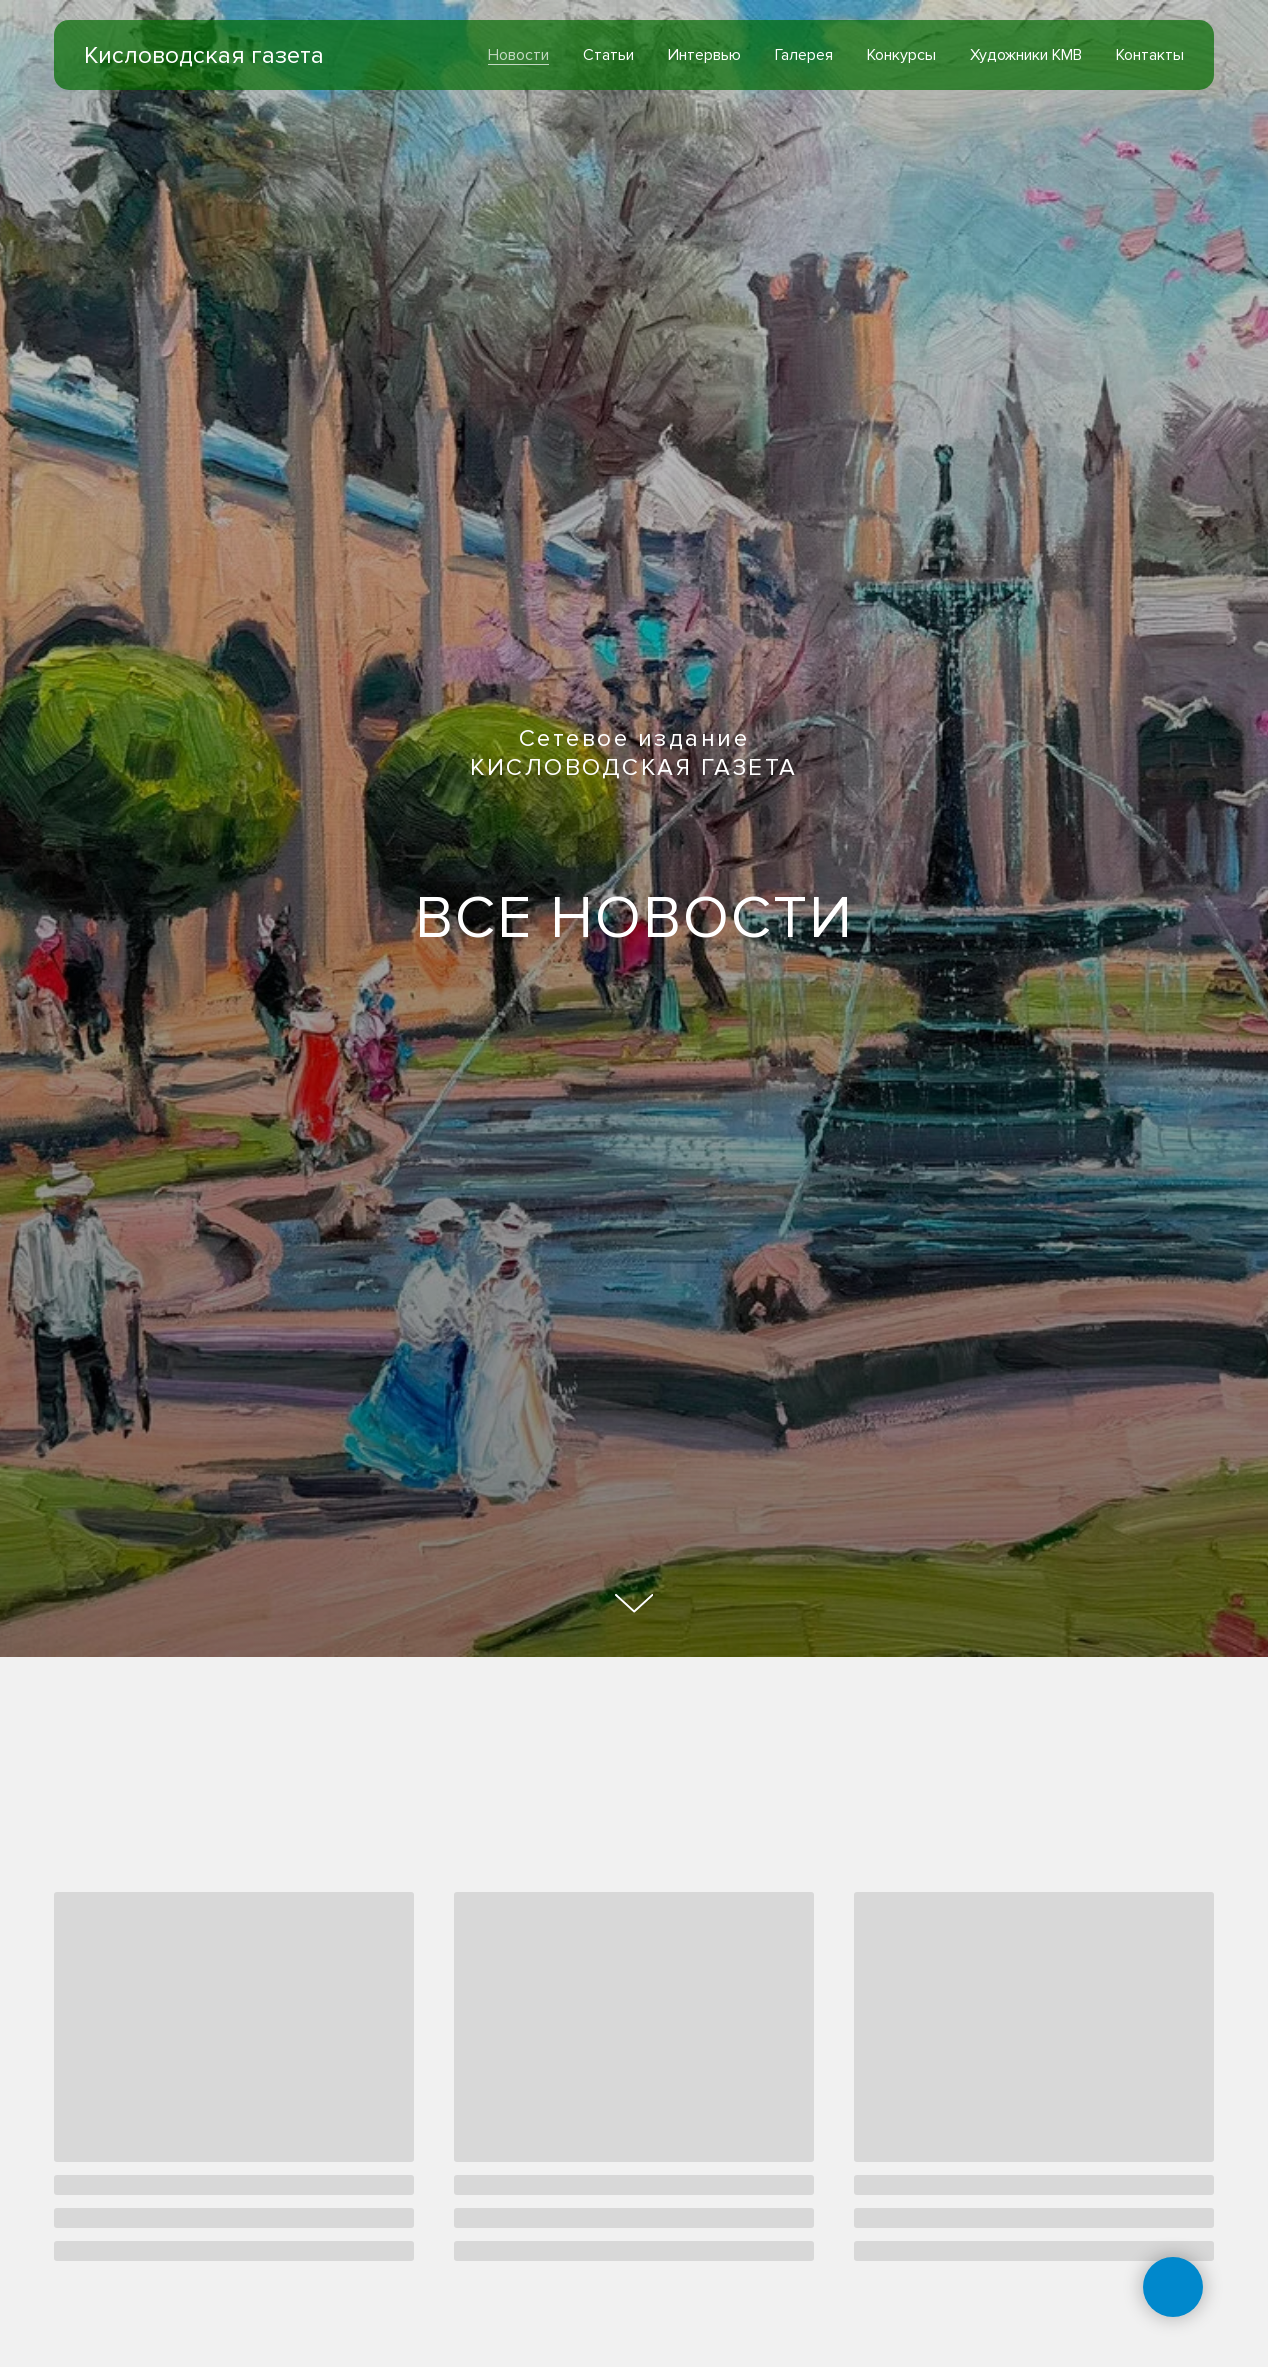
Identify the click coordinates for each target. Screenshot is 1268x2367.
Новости (518, 55)
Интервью (704, 55)
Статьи (608, 55)
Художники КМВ (1026, 55)
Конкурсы (901, 55)
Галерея (804, 55)
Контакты (1150, 55)
